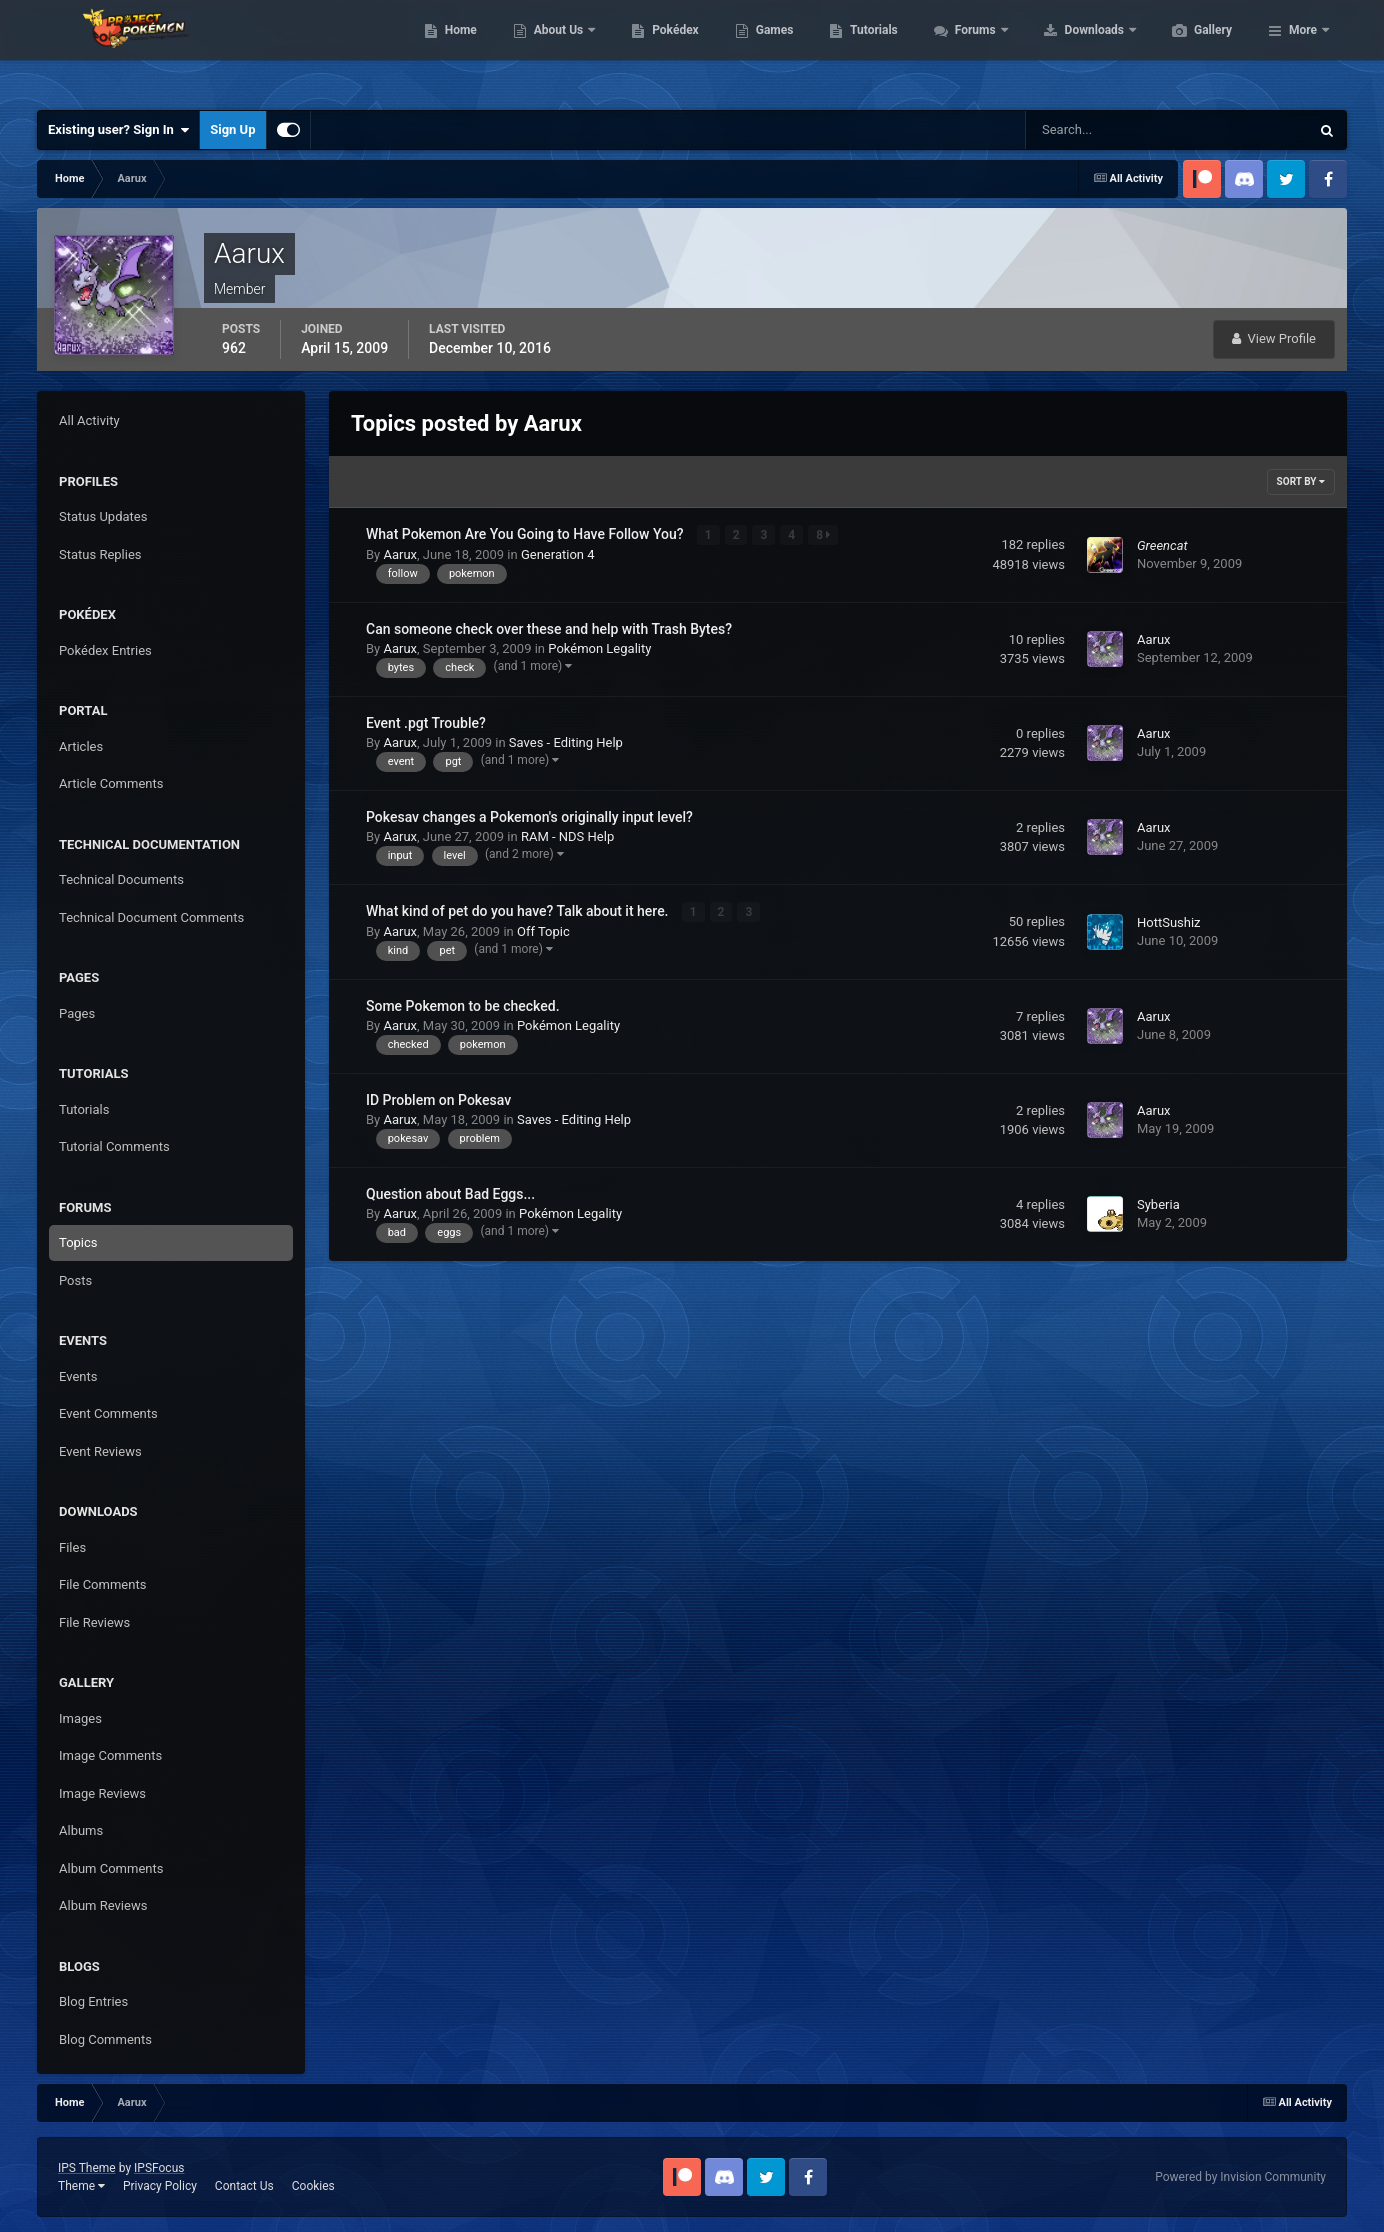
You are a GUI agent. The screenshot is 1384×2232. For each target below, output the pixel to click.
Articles (81, 746)
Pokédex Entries (105, 650)
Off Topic (543, 931)
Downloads (1190, 50)
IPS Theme (87, 2168)
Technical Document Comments (151, 917)
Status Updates (103, 516)
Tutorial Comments (114, 1146)
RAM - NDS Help (567, 836)
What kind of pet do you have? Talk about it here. (519, 911)
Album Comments (111, 1868)
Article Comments (111, 783)
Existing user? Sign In (118, 130)
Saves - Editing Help (566, 742)
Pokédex (770, 50)
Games (869, 50)
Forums (1071, 50)
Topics (78, 1242)
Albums (81, 1830)
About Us (654, 50)
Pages (77, 1013)
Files (72, 1547)
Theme (81, 2186)
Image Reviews (102, 1793)
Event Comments (108, 1413)
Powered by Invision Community (1240, 2177)
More (1303, 50)
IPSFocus (159, 2168)
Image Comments (110, 1755)
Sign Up (232, 129)
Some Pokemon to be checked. (463, 1005)
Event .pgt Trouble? (426, 723)
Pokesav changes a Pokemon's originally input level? (529, 817)
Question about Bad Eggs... (450, 1193)
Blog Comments (105, 2039)
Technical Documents (121, 879)
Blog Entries (93, 2001)
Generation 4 (558, 554)
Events (78, 1376)
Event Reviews (100, 1451)
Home (555, 50)
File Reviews (94, 1622)
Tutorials (968, 50)
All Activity (89, 420)
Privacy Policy (160, 2186)
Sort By (1301, 481)
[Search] (1106, 130)
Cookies (313, 2186)
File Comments (102, 1584)
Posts (75, 1280)
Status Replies (100, 554)
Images (80, 1718)
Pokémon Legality (599, 648)
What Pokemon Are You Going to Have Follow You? (526, 534)
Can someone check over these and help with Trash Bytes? (549, 629)
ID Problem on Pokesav (438, 1099)
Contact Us (244, 2186)
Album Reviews (103, 1905)
